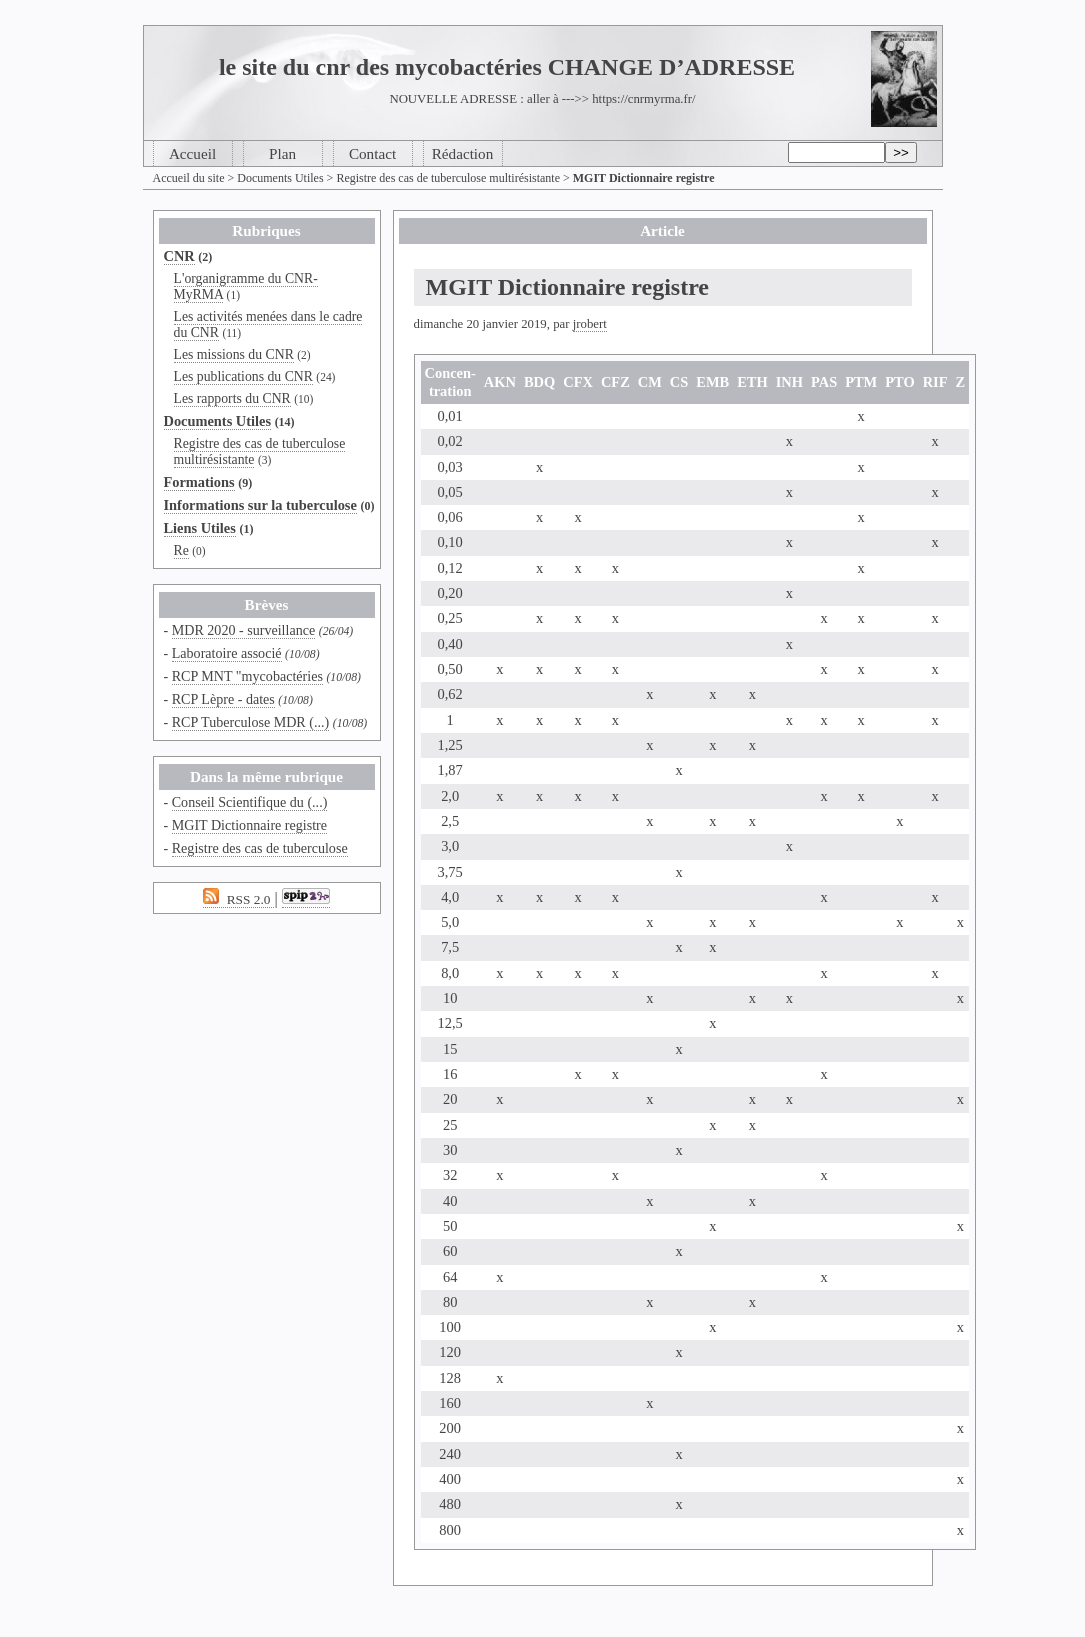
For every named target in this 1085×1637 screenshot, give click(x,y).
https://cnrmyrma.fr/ (643, 99)
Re (181, 550)
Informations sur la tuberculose (260, 505)
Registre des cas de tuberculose (260, 848)
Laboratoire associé (227, 653)
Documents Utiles (280, 178)
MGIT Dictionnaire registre (249, 825)
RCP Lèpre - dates (223, 699)
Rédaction (463, 153)
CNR (179, 256)
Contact (372, 153)
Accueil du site (189, 178)
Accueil (192, 153)
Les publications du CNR (243, 376)
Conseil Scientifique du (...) (250, 802)
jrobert (590, 324)
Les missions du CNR (234, 354)
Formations (199, 482)
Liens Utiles (200, 528)
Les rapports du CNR (232, 398)
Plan (282, 153)
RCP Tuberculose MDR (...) (251, 722)
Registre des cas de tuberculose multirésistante (448, 178)
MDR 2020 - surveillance (244, 630)
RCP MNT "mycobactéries (247, 676)
